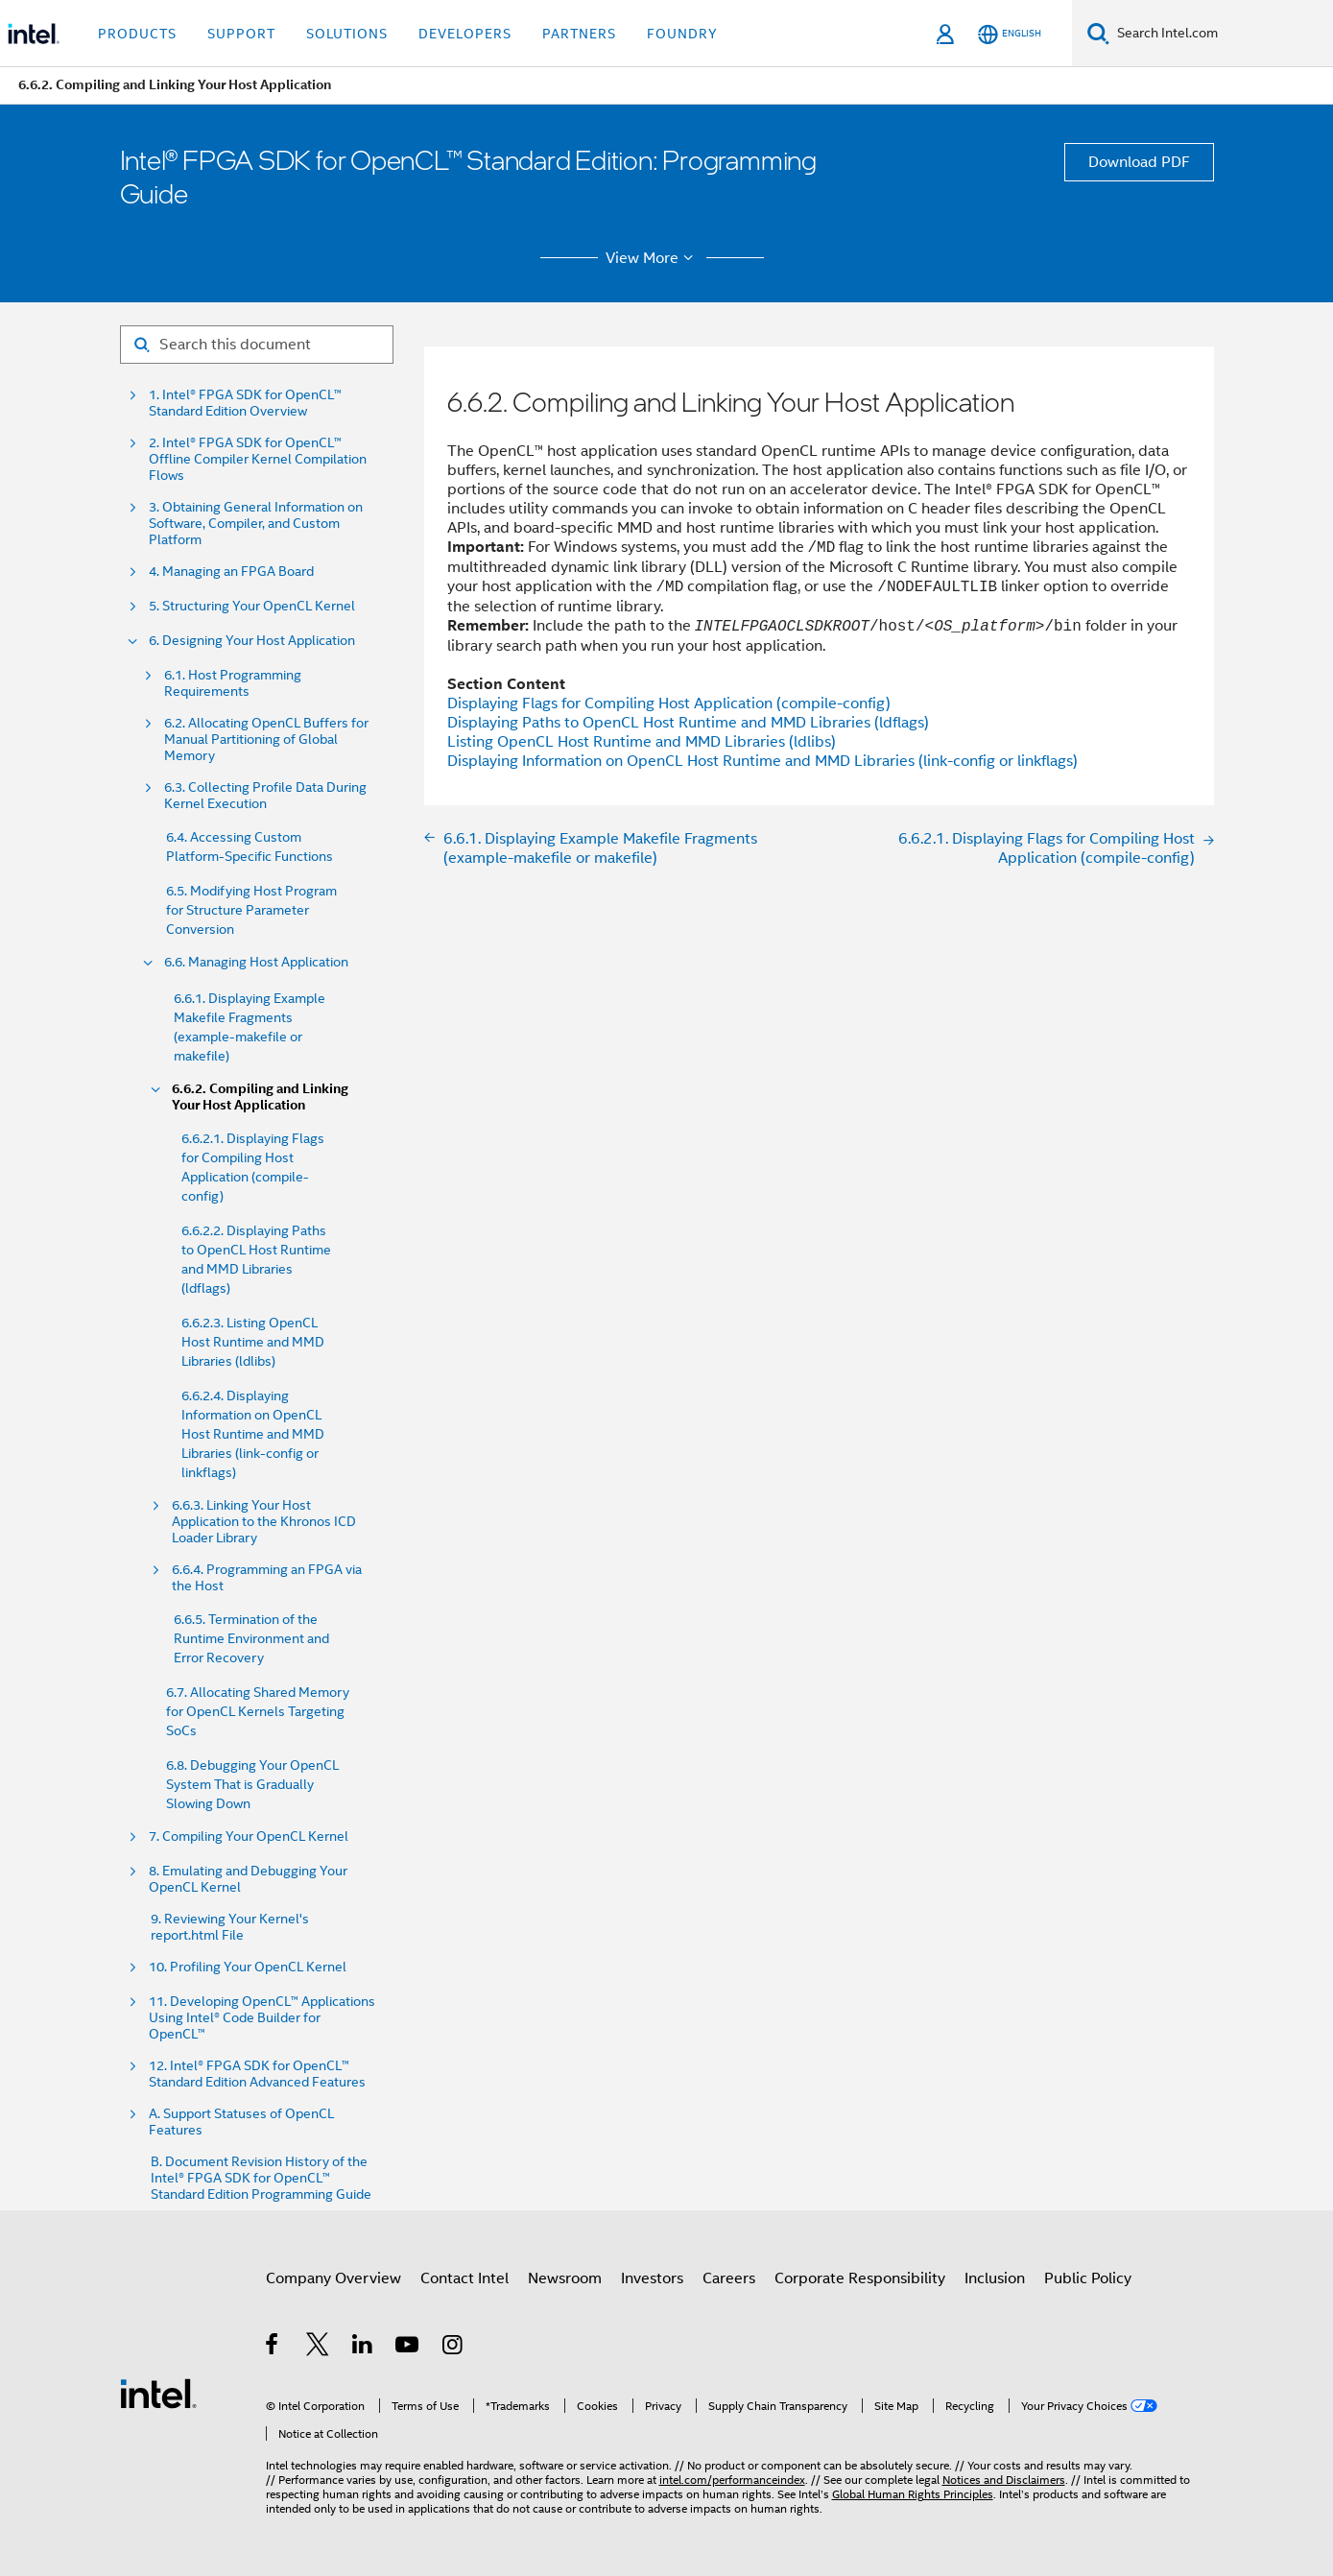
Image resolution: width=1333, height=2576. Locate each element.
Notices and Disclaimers (1003, 2479)
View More (652, 258)
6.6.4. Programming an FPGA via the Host (267, 1578)
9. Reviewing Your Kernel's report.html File (230, 1927)
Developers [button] (465, 33)
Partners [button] (579, 33)
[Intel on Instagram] (453, 2347)
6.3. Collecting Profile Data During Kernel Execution (265, 795)
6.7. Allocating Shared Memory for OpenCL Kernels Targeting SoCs (257, 1711)
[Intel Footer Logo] (158, 2392)
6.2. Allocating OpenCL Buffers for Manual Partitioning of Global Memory (266, 739)
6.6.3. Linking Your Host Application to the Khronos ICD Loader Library (264, 1521)
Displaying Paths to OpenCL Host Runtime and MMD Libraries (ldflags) (688, 722)
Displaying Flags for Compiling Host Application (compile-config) (669, 703)
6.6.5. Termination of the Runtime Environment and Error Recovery (251, 1638)
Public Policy (1087, 2278)
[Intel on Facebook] (273, 2347)
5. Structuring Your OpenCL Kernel (252, 606)
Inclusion (994, 2278)
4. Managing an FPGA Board (231, 571)
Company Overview (333, 2278)
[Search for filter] (256, 344)
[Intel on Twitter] (318, 2347)
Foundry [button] (682, 33)
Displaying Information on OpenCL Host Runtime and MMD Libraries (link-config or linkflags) (762, 761)
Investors (652, 2278)
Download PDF (1139, 162)
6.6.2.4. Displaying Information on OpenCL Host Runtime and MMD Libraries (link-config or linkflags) (252, 1434)
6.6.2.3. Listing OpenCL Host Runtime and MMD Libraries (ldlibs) (252, 1342)
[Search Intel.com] (1221, 33)
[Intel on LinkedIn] (363, 2347)
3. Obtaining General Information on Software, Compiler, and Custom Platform (256, 523)
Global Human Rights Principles (912, 2494)
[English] (1009, 34)
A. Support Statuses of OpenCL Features (241, 2122)
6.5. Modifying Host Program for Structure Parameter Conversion (251, 910)
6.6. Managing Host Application (256, 962)
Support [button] (241, 33)
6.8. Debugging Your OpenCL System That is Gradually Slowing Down (252, 1784)
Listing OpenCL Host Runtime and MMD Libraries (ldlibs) (641, 741)
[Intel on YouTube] (408, 2347)
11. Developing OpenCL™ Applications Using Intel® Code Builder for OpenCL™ (262, 2017)
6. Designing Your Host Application (252, 640)
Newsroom (565, 2278)
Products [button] (137, 33)
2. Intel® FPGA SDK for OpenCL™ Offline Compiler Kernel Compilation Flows (258, 459)
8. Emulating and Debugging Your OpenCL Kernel (248, 1879)
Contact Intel (464, 2278)
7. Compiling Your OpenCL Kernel (248, 1836)
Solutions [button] (347, 33)
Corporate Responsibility (859, 2278)
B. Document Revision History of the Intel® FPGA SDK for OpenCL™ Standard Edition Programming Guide (261, 2178)
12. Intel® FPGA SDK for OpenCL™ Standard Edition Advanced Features (257, 2074)
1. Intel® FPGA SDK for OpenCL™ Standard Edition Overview (245, 403)
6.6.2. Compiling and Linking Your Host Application (260, 1097)
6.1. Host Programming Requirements (232, 683)
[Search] (1098, 33)
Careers (728, 2278)
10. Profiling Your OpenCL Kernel (247, 1967)
